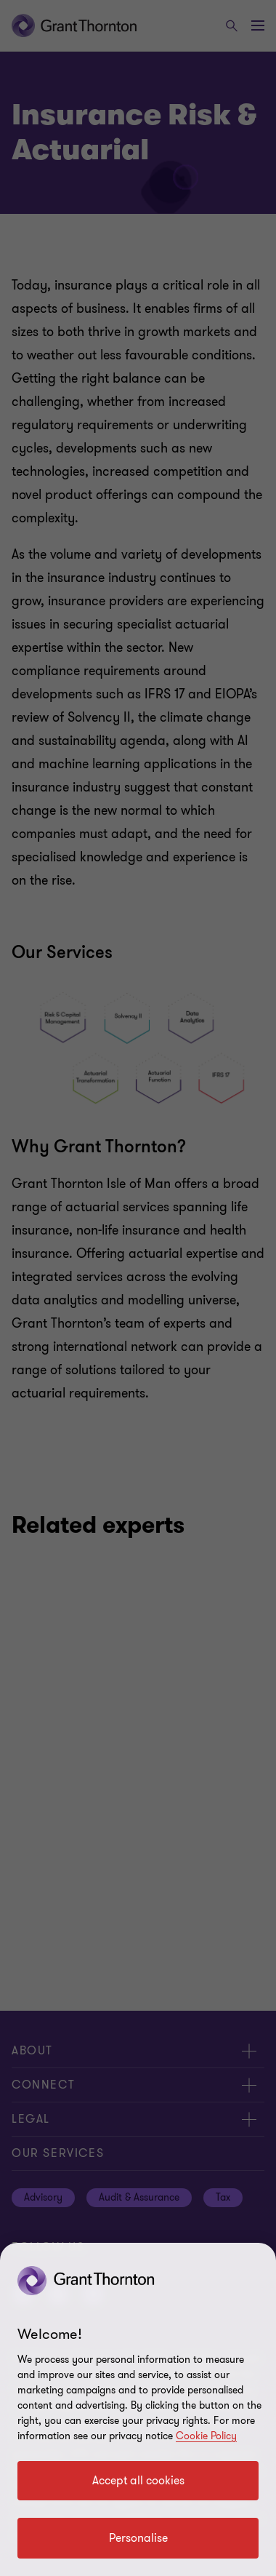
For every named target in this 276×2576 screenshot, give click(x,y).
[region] (138, 2409)
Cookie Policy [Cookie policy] (206, 2436)
